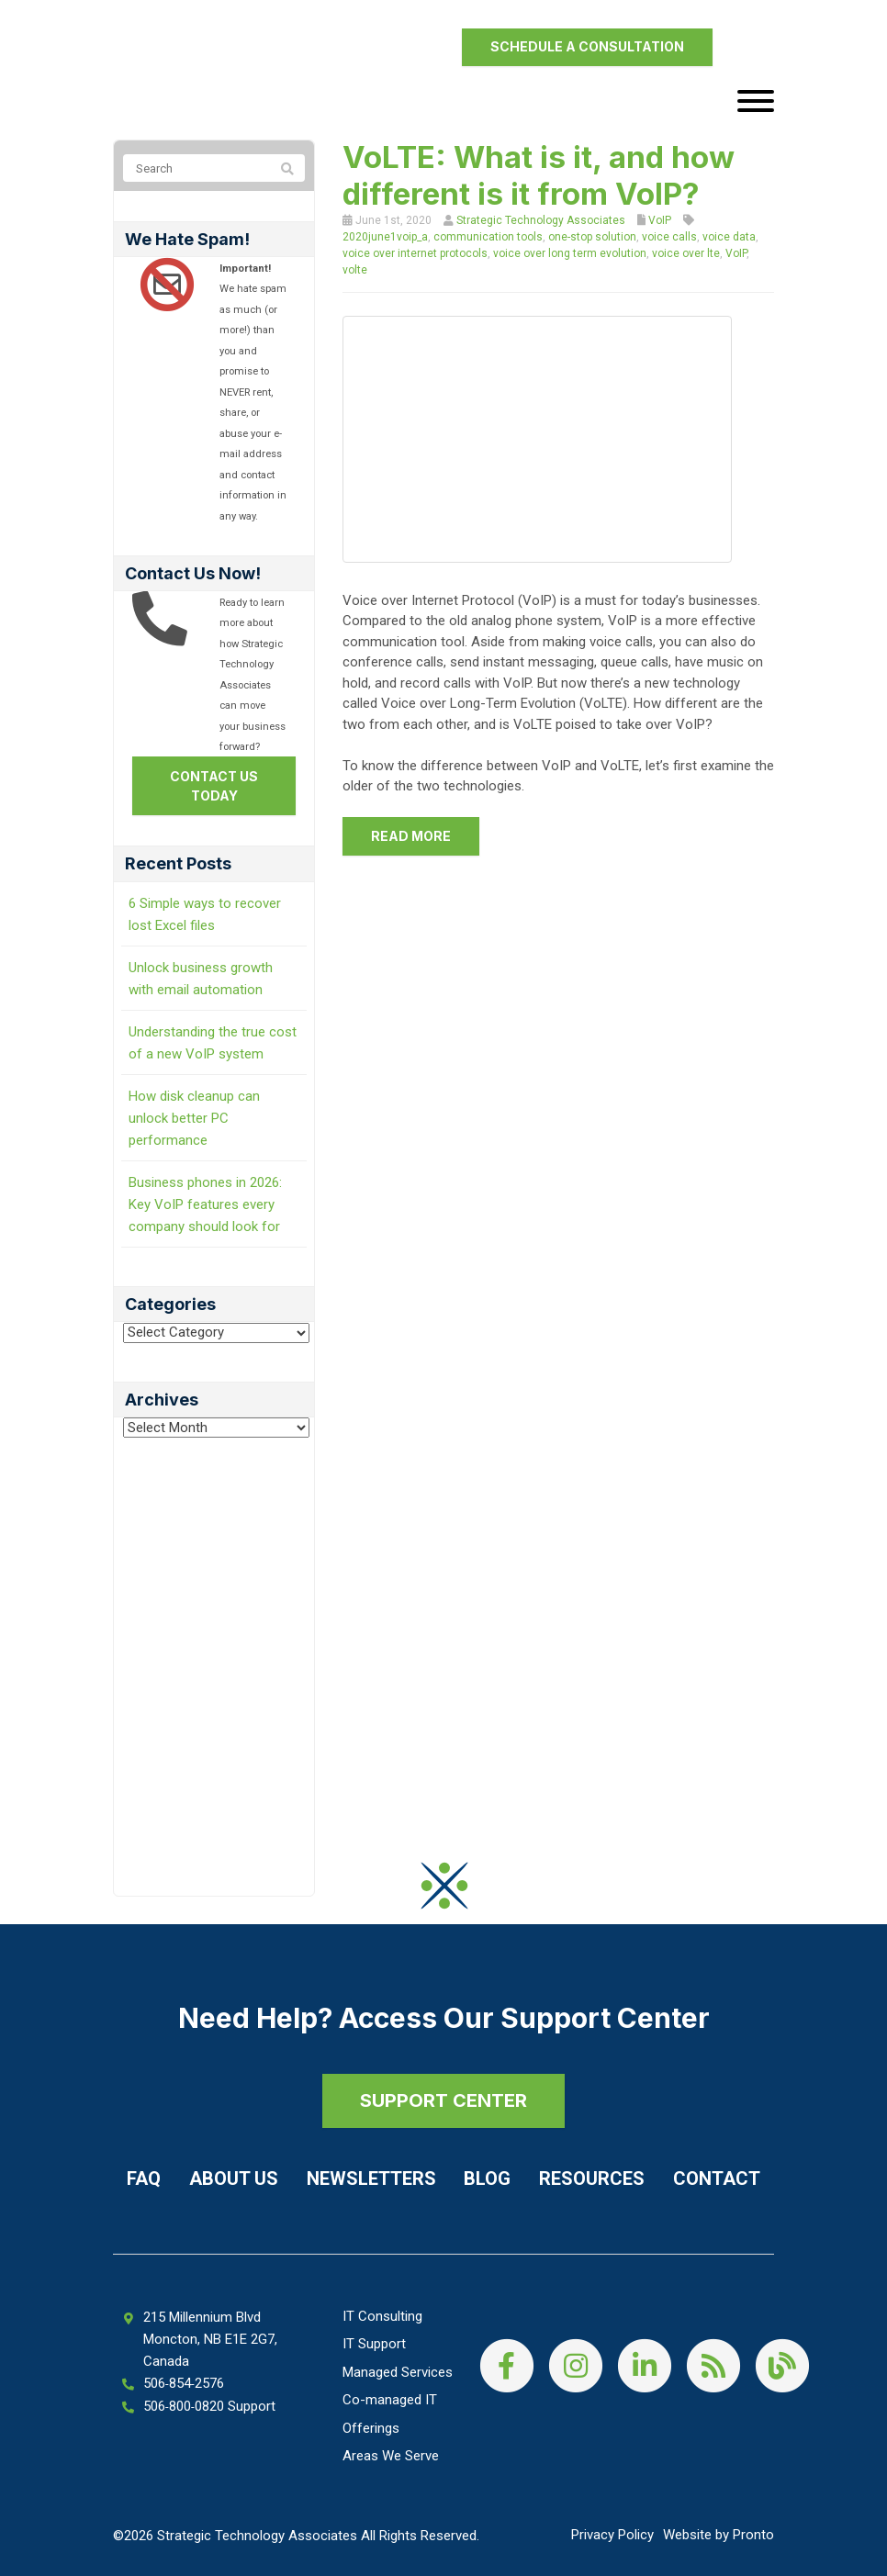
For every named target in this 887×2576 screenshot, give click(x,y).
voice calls (669, 236)
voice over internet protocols (415, 253)
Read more (411, 836)
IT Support (374, 2343)
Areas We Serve (390, 2455)
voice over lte (686, 253)
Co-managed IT (389, 2399)
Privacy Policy (612, 2534)
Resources (592, 2178)
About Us (233, 2178)
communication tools (488, 236)
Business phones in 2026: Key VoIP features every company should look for (205, 1204)
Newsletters (371, 2178)
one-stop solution (592, 236)
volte (354, 269)
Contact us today (214, 785)
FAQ (144, 2178)
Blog (487, 2178)
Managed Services (397, 2372)
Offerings (370, 2428)
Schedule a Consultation (587, 46)
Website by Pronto (718, 2534)
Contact (716, 2178)
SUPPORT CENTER (443, 2100)
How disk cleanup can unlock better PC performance (194, 1118)
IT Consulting (382, 2316)
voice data (729, 236)
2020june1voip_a (385, 236)
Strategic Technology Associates (540, 220)
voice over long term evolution (569, 253)
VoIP (659, 220)
